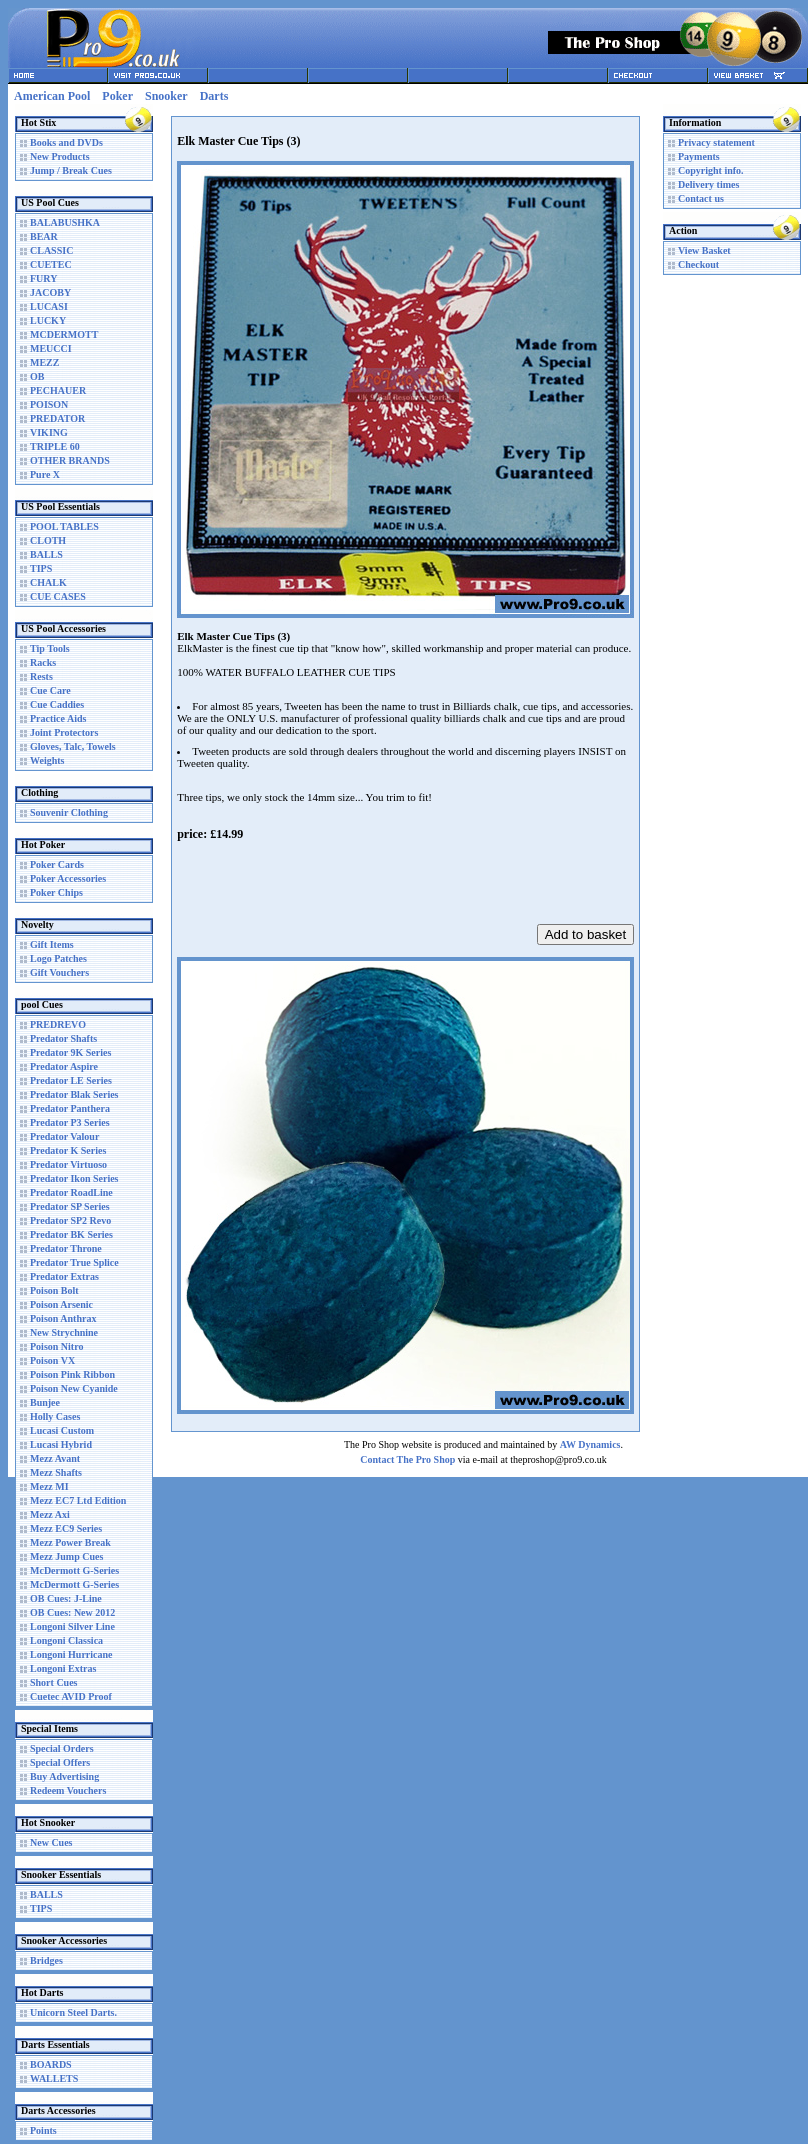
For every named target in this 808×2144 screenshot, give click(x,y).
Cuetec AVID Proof (71, 1696)
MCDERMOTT (64, 334)
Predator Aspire (64, 1066)
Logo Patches (58, 958)
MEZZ (44, 362)
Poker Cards (57, 864)
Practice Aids (58, 718)
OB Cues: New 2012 (72, 1612)
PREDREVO (58, 1024)
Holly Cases (55, 1416)
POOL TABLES (64, 526)
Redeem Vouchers (68, 1790)
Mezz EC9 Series (66, 1528)
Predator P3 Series (70, 1122)
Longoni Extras (63, 1668)
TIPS (41, 568)
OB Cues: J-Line (66, 1598)
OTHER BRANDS (70, 460)
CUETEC (51, 264)
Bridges (46, 1960)
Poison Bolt (54, 1290)
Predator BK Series (71, 1234)
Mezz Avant (55, 1458)
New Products (60, 156)
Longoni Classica (66, 1640)
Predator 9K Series (70, 1052)
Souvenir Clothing (69, 812)
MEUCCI (51, 348)
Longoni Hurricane (71, 1654)
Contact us (701, 198)
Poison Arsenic (61, 1304)
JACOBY (50, 292)
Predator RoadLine (71, 1192)
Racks (43, 662)
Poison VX (52, 1360)
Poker (117, 96)
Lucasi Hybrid (61, 1444)
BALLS (46, 554)
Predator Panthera (70, 1108)
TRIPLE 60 (55, 446)
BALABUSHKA (65, 222)
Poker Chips (56, 892)
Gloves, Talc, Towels (73, 746)
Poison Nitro (56, 1346)
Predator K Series (68, 1150)
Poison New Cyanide (74, 1388)
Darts (214, 96)
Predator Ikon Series (74, 1178)
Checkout (698, 264)
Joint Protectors (64, 732)
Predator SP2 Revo (70, 1220)
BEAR (44, 236)
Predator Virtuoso (68, 1164)
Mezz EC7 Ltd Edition (78, 1500)
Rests (41, 676)
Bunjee (45, 1402)
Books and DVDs (66, 142)
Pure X (45, 474)
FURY (43, 278)
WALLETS (54, 2078)
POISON (49, 404)
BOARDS (51, 2064)
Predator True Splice (74, 1262)
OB (37, 376)
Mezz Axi (50, 1514)
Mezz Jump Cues (66, 1556)
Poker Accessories (68, 878)
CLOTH (48, 540)
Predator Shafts (63, 1038)
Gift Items (52, 944)
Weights (47, 760)
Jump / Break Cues (71, 170)
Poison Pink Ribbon (72, 1374)
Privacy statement (716, 142)
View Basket (704, 250)
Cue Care (50, 690)
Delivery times (708, 184)
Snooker (166, 96)
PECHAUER (58, 390)
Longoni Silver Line (72, 1626)
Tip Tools (50, 648)
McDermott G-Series (74, 1570)
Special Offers (60, 1762)
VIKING (49, 432)
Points (43, 2130)
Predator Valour (64, 1136)
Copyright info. (711, 170)
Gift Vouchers (59, 972)
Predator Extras (64, 1276)
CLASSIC (51, 250)
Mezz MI (49, 1486)
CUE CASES (58, 596)
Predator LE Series (71, 1080)
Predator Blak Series (74, 1094)
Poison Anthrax (63, 1318)
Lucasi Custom (62, 1430)
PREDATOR (57, 418)
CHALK (48, 582)
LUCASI (49, 306)
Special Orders (62, 1748)
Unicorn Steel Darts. (73, 2012)
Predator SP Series (70, 1206)
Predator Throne (66, 1248)
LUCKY (48, 320)
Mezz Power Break (70, 1542)
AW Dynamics (590, 1444)
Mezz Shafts (56, 1472)
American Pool (52, 96)
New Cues (51, 1842)
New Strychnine (64, 1332)
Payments (699, 156)
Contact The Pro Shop (407, 1459)
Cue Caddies (57, 704)
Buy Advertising (64, 1776)
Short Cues (54, 1682)
